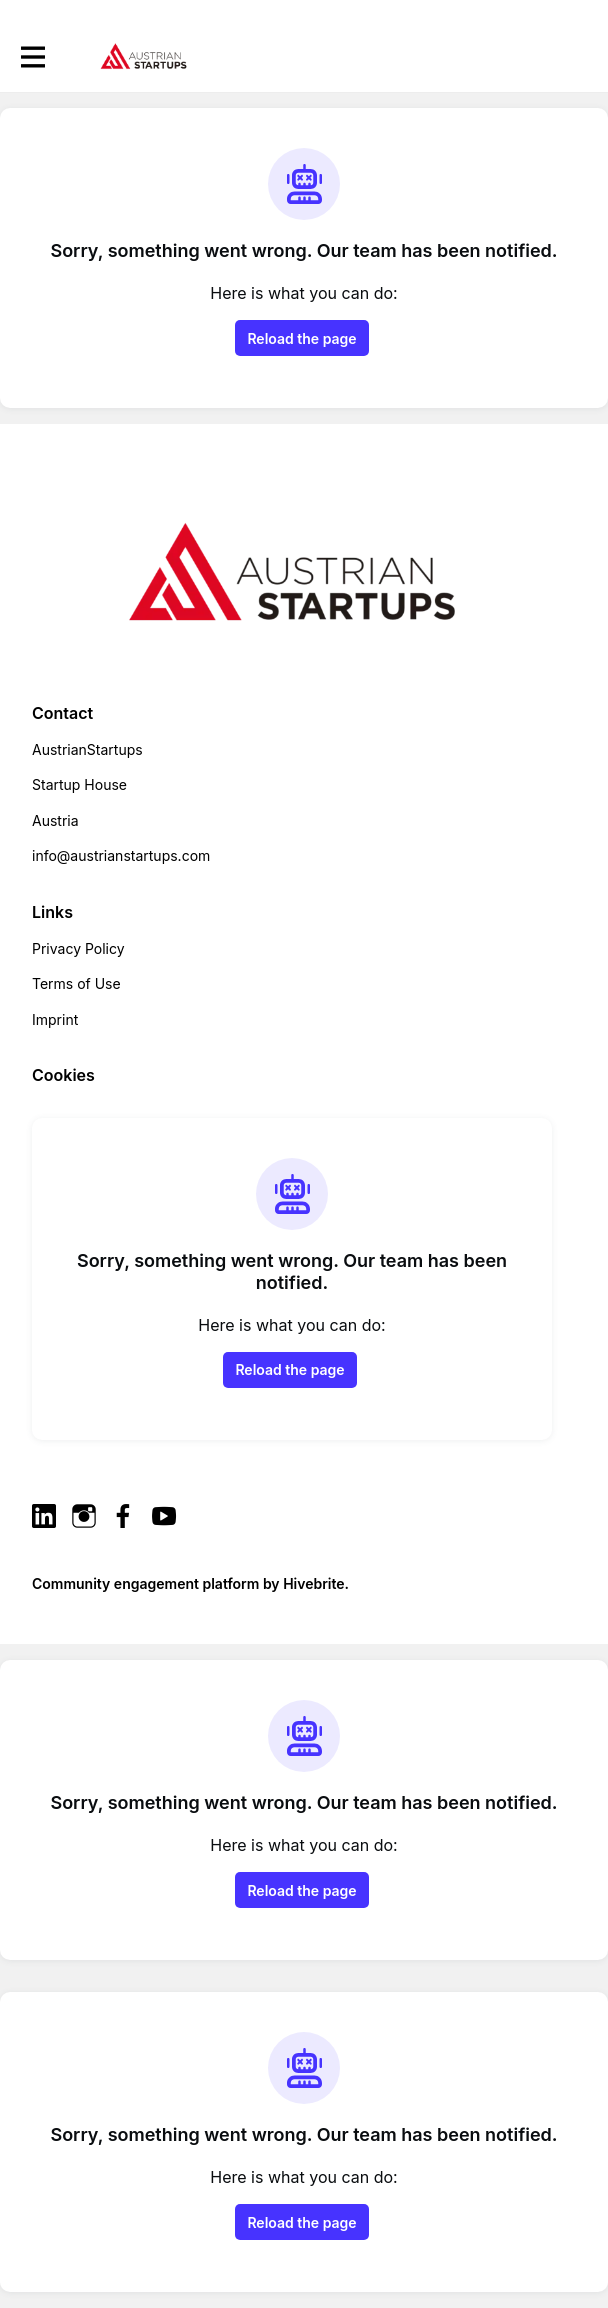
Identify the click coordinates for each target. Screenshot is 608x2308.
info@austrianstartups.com (121, 855)
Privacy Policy (78, 948)
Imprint (55, 1019)
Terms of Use (76, 983)
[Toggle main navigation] (32, 56)
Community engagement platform (145, 1583)
